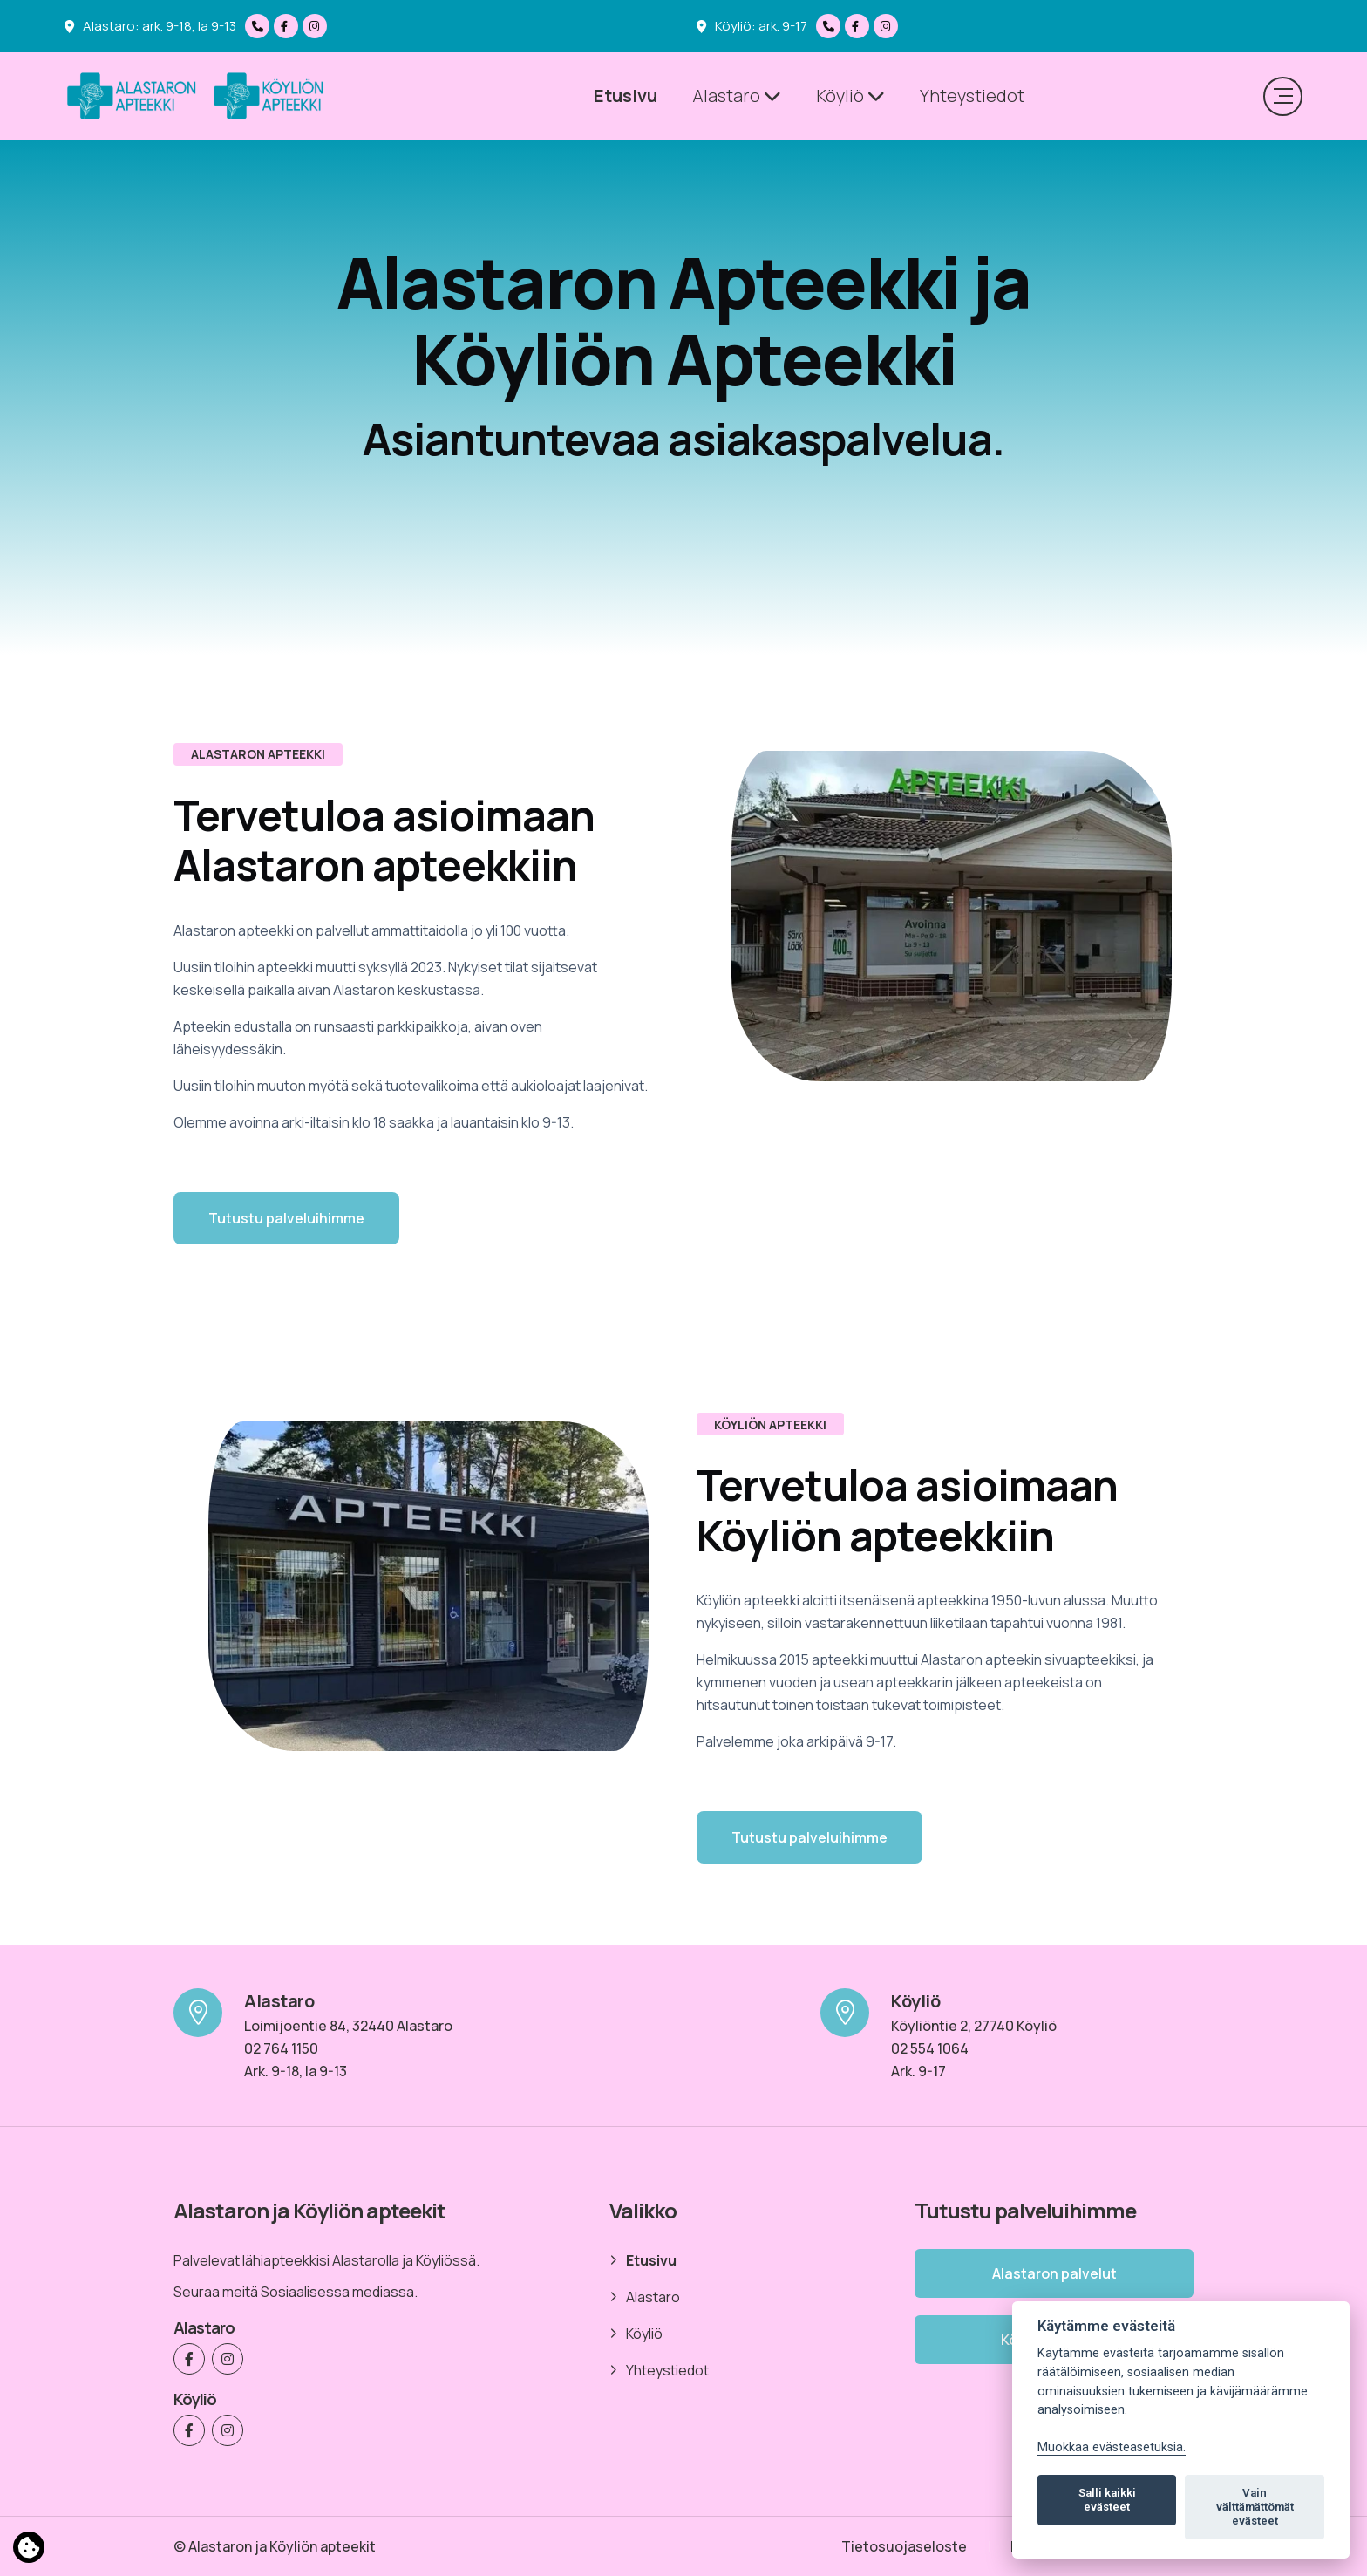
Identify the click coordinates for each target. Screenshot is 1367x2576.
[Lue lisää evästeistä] (28, 2550)
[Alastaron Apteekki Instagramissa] (317, 26)
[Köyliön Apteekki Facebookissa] (859, 26)
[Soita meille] (259, 26)
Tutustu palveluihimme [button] (286, 1218)
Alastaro (736, 95)
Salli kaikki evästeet (1107, 2499)
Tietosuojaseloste (904, 2546)
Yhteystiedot (972, 95)
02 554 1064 (930, 2048)
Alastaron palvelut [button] (1054, 2273)
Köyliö (850, 95)
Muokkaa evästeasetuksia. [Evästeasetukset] (1111, 2447)
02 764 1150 (281, 2048)
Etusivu (625, 95)
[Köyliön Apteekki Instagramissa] (888, 26)
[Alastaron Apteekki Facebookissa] (288, 26)
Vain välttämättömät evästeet (1255, 2506)
